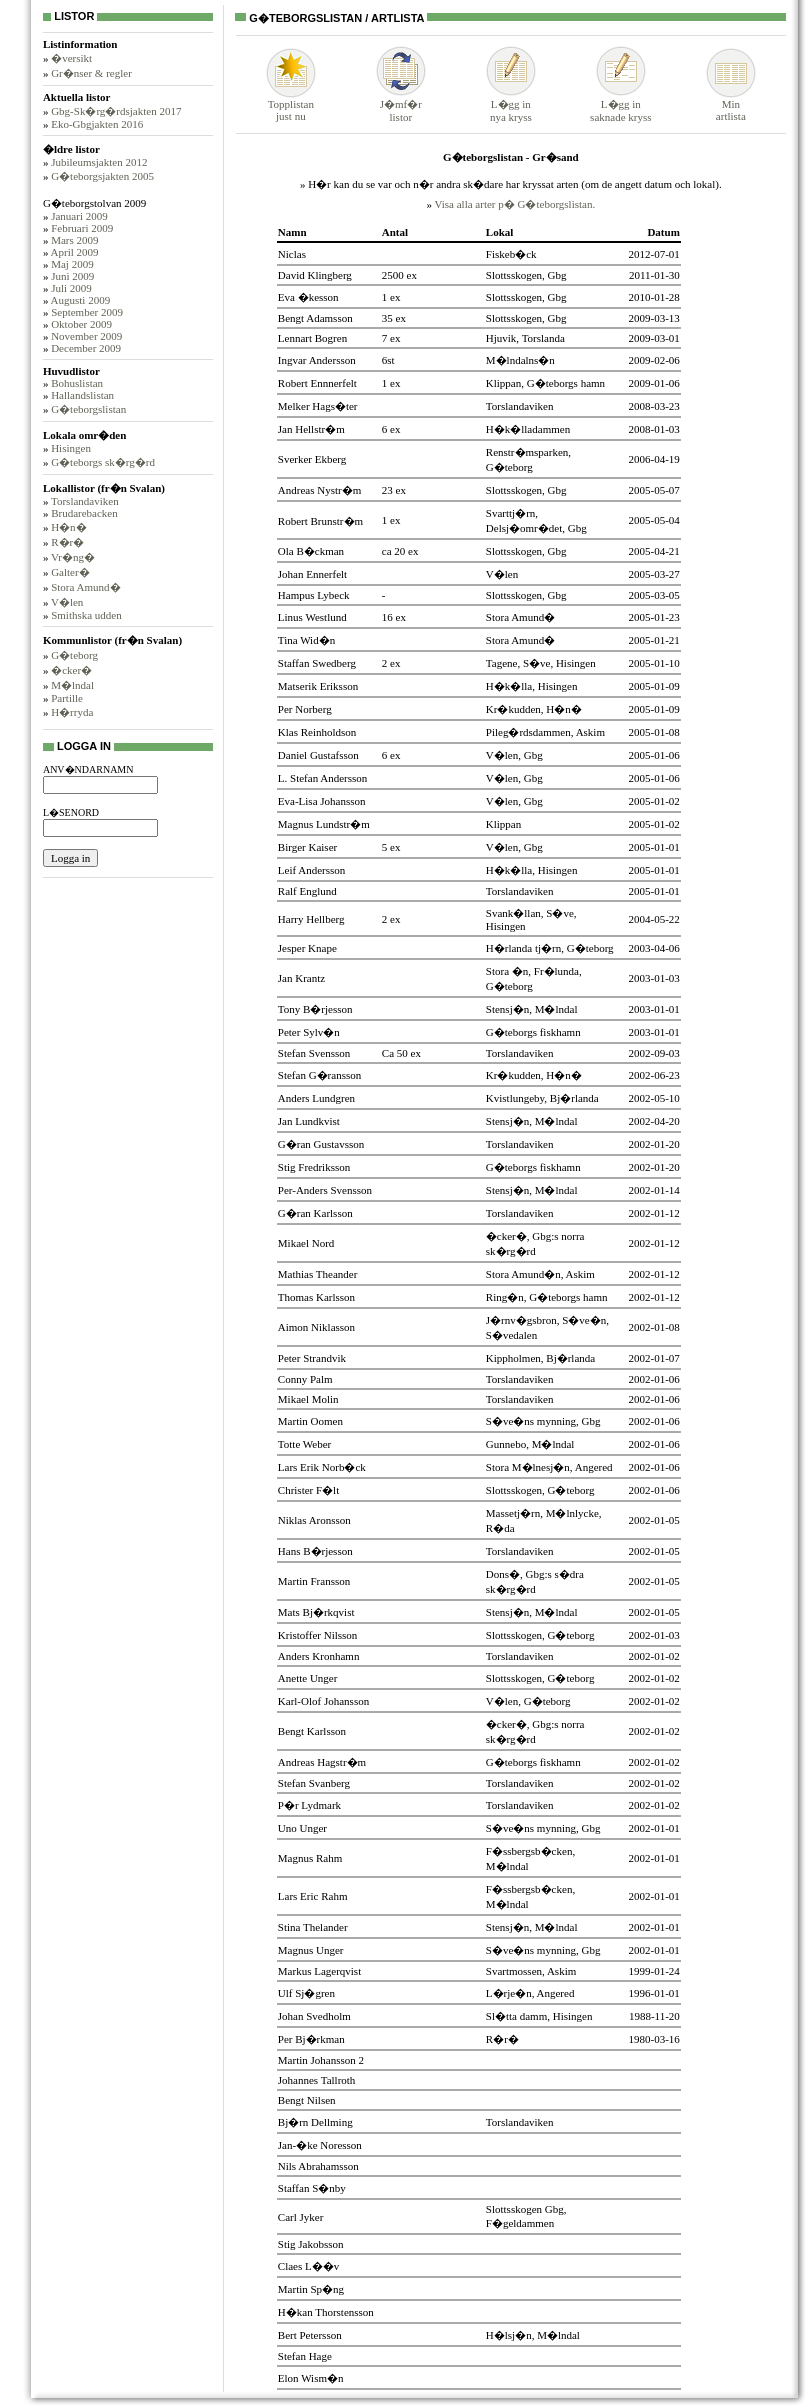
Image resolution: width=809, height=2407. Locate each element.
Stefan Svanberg (314, 1783)
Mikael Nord (306, 1243)
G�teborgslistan (88, 409)
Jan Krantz (301, 978)
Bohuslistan (77, 383)
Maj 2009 (72, 264)
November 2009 (86, 336)
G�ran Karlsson (315, 1213)
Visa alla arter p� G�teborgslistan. (514, 204)
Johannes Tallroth (317, 2080)
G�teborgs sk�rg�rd (103, 462)
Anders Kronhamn (319, 1656)
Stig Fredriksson (314, 1167)
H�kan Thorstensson (326, 2312)
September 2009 (87, 312)
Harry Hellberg (311, 919)
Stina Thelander (313, 1927)
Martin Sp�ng (311, 2289)
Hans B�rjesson (315, 1551)
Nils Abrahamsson (318, 2166)
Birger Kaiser (307, 847)
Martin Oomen (310, 1421)
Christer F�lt (308, 1490)
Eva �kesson (308, 297)
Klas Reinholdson (317, 732)
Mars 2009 (74, 240)
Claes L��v (308, 2266)
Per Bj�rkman (311, 2039)
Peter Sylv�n (309, 1032)
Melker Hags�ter (318, 406)
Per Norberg (305, 709)
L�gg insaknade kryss (620, 104)
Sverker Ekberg (312, 459)
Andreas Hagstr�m (322, 1762)
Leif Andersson (312, 870)
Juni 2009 (72, 276)
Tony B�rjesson (315, 1009)
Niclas (292, 254)
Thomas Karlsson (316, 1297)
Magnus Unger (311, 1950)
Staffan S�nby (312, 2188)
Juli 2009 (71, 288)
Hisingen (71, 448)
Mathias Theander (318, 1274)
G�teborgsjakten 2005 (102, 176)
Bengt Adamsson (315, 318)
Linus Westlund (312, 617)
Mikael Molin (308, 1399)
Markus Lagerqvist (319, 1971)
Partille (67, 698)
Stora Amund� (85, 587)
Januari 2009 (79, 216)
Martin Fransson (314, 1581)
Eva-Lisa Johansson (322, 801)
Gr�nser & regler (91, 73)
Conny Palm (305, 1379)
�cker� (71, 670)
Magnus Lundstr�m (324, 824)
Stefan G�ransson (319, 1075)
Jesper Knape (307, 948)
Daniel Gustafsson (318, 755)
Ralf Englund (307, 891)
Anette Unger (308, 1678)
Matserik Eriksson (318, 686)
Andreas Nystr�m (319, 490)
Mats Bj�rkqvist (316, 1612)
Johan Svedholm (314, 2016)
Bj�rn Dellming (315, 2122)
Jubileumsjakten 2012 (99, 162)
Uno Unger (302, 1828)
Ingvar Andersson (317, 360)
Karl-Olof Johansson (323, 1701)
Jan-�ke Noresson (320, 2145)
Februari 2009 (82, 228)
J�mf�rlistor (401, 104)
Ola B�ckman (311, 551)
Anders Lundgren (316, 1098)
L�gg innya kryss (511, 104)
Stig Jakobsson (311, 2244)
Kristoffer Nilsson (318, 1635)
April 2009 (75, 252)
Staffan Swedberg (317, 663)
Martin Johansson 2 (321, 2060)
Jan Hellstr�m (311, 429)
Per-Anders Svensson (325, 1190)
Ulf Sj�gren (306, 1993)
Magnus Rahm (310, 1858)
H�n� (68, 527)
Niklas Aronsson (314, 1520)
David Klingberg (315, 275)
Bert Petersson (310, 2335)
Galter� (70, 572)
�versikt (71, 58)
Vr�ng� (73, 557)
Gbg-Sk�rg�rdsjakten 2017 (116, 111)
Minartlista (731, 105)
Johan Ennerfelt (312, 574)
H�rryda (72, 712)
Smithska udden (86, 615)
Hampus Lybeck (314, 595)
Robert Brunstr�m (320, 521)
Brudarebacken (84, 513)
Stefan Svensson (314, 1053)
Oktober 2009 (81, 324)
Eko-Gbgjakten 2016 (97, 124)
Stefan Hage (305, 2356)
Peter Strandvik (312, 1358)
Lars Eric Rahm (313, 1896)
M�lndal (72, 685)
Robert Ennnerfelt (317, 383)
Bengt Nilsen (307, 2100)
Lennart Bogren (312, 338)
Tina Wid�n (306, 640)
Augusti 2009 (81, 300)
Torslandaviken (85, 501)
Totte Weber (304, 1444)
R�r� (67, 542)
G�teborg (74, 655)
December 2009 (86, 348)
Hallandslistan (82, 395)
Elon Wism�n (311, 2378)
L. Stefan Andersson (323, 778)
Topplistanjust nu (291, 105)
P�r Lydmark (309, 1805)
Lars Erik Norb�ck (322, 1467)
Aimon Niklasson (316, 1327)
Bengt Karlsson (312, 1731)
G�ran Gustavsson (321, 1144)
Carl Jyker (301, 2217)
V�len (67, 602)
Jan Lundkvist (309, 1121)
